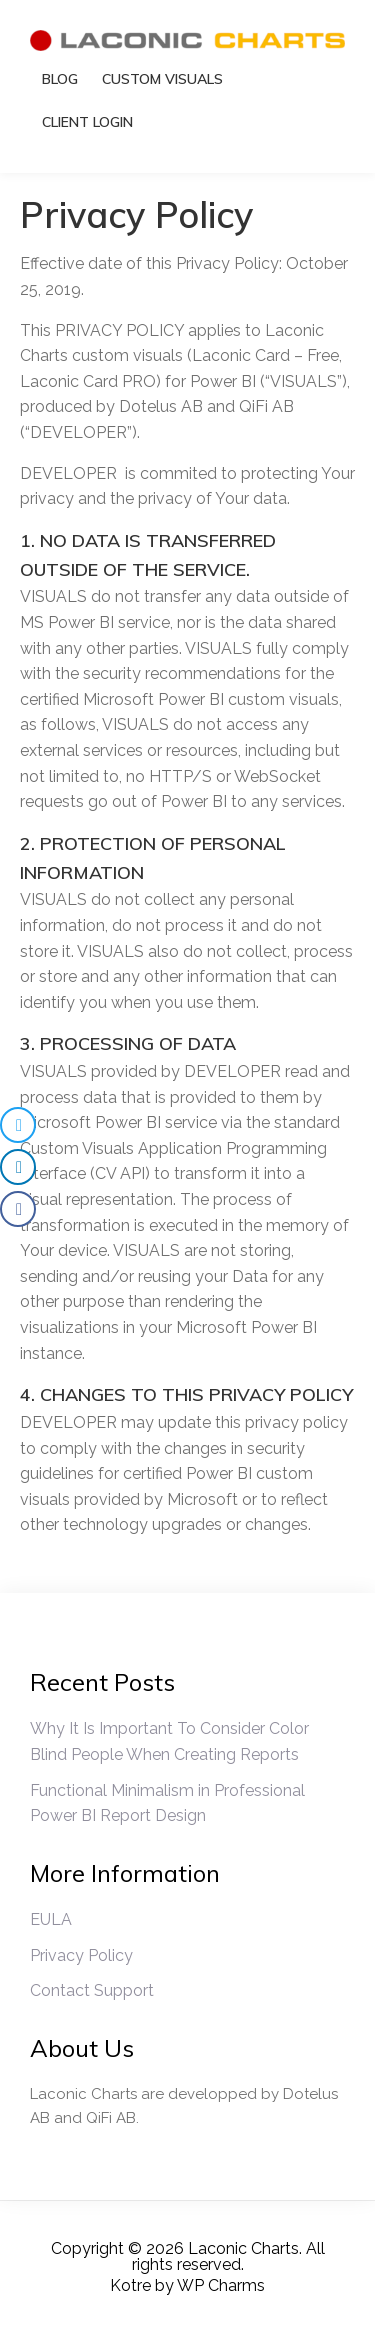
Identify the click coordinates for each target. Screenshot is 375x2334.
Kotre (130, 2285)
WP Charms (221, 2285)
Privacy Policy (81, 1955)
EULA (51, 1919)
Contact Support (92, 1990)
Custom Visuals (162, 79)
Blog (60, 79)
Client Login (87, 122)
